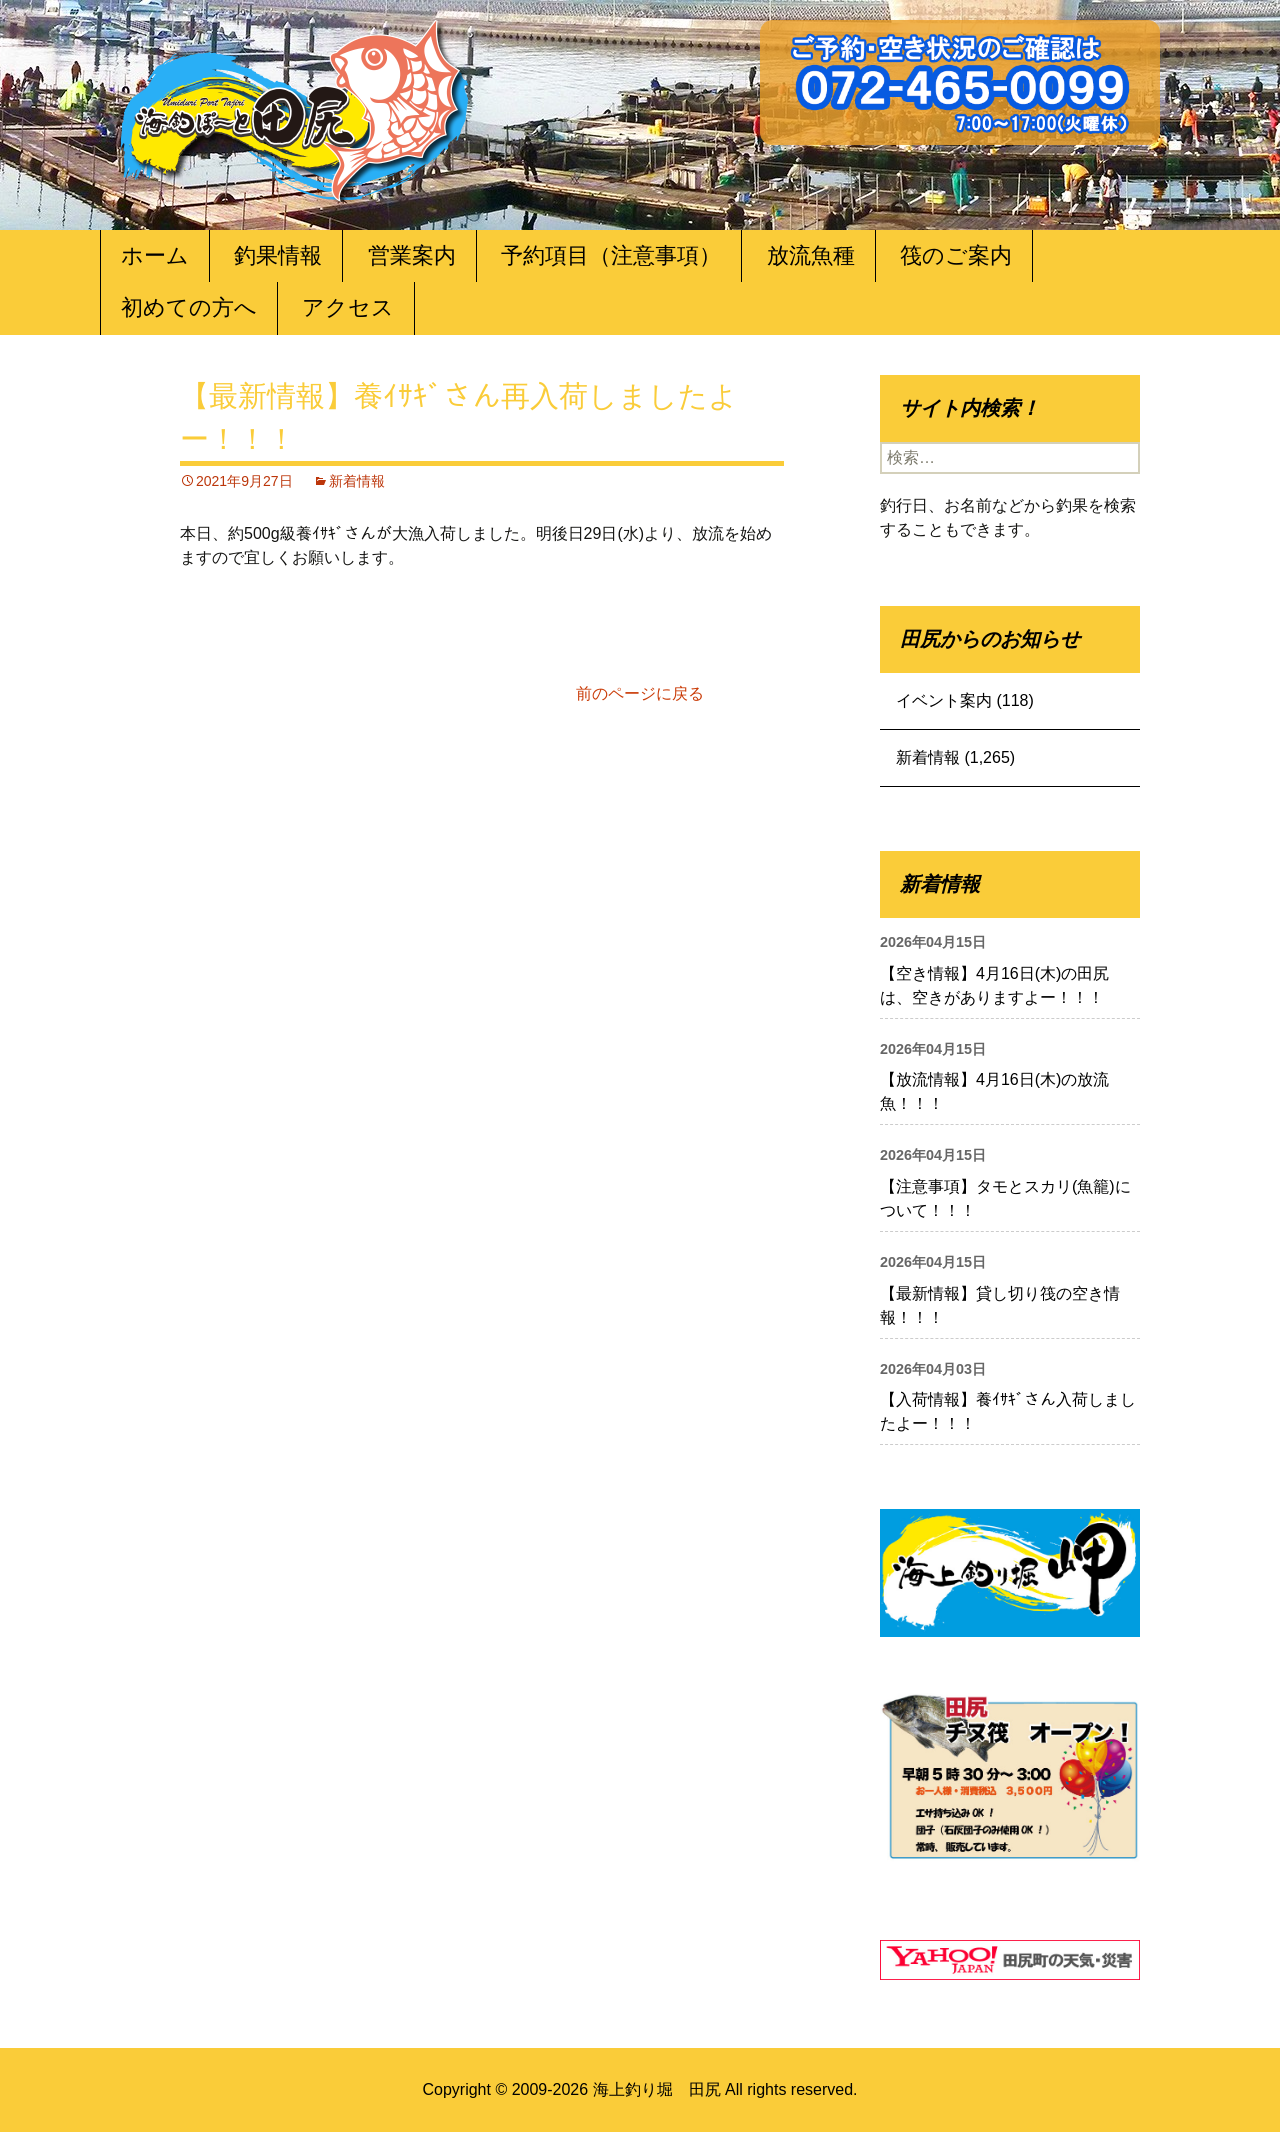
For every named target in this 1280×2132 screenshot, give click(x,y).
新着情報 (357, 481)
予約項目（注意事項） (611, 255)
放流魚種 (811, 255)
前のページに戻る (640, 693)
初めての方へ (189, 307)
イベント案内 (944, 700)
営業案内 (412, 255)
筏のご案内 (956, 255)
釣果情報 (278, 255)
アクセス (348, 307)
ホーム (155, 255)
